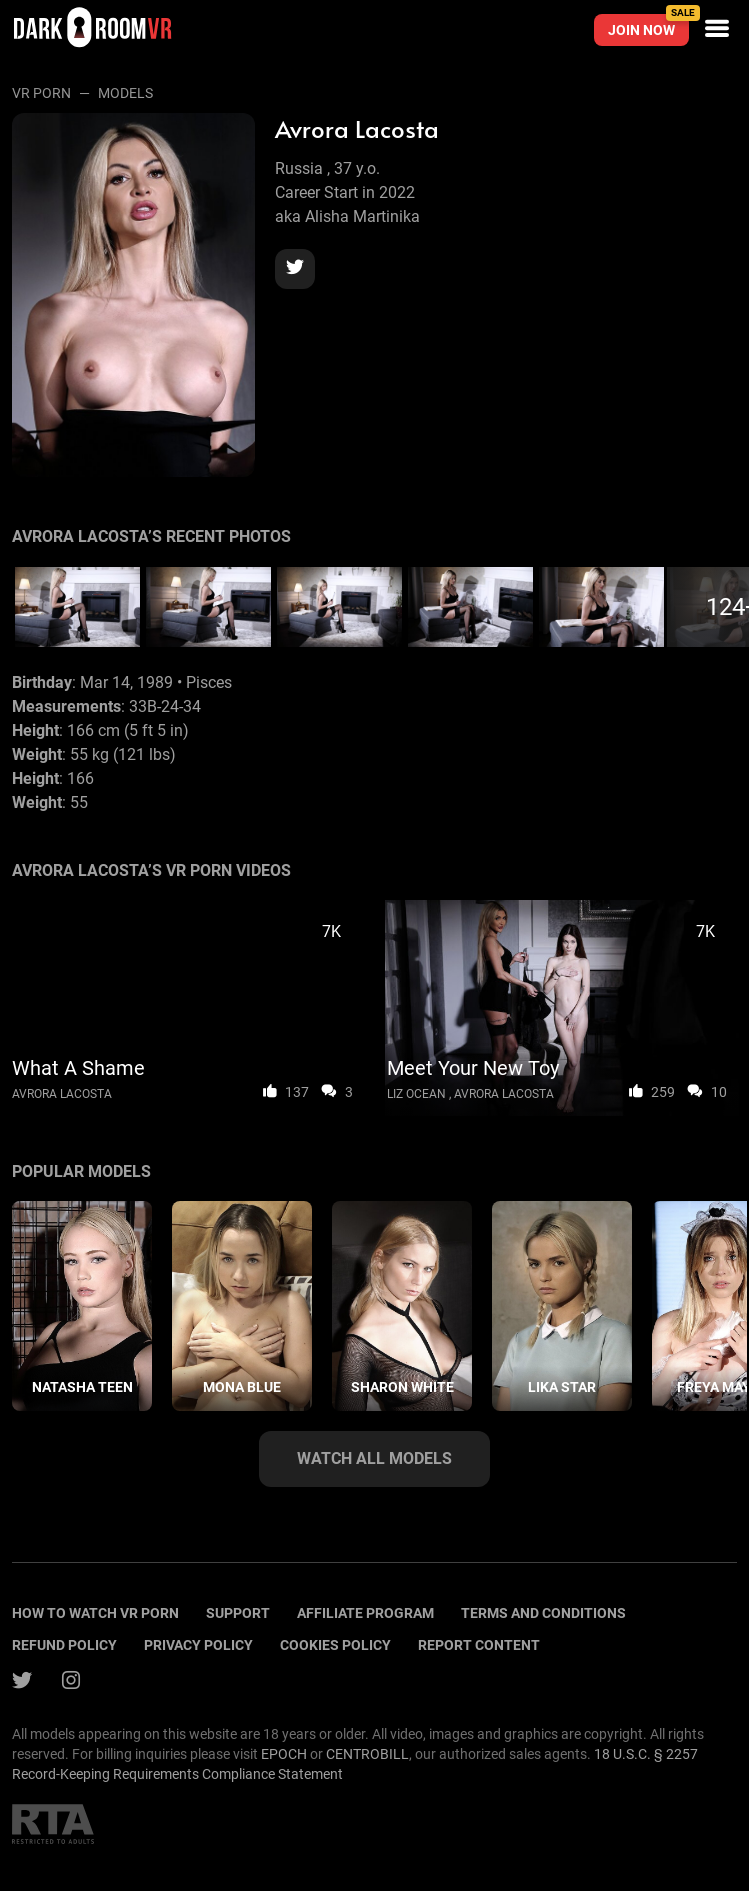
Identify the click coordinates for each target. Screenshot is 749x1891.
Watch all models (374, 1458)
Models (125, 93)
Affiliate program (365, 1613)
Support (238, 1613)
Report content (479, 1645)
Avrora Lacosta (62, 1094)
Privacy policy (198, 1645)
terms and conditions (543, 1613)
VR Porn (41, 93)
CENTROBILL (367, 1754)
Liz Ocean (416, 1094)
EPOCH (284, 1754)
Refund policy (64, 1645)
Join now (648, 26)
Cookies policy (335, 1645)
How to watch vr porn (95, 1613)
